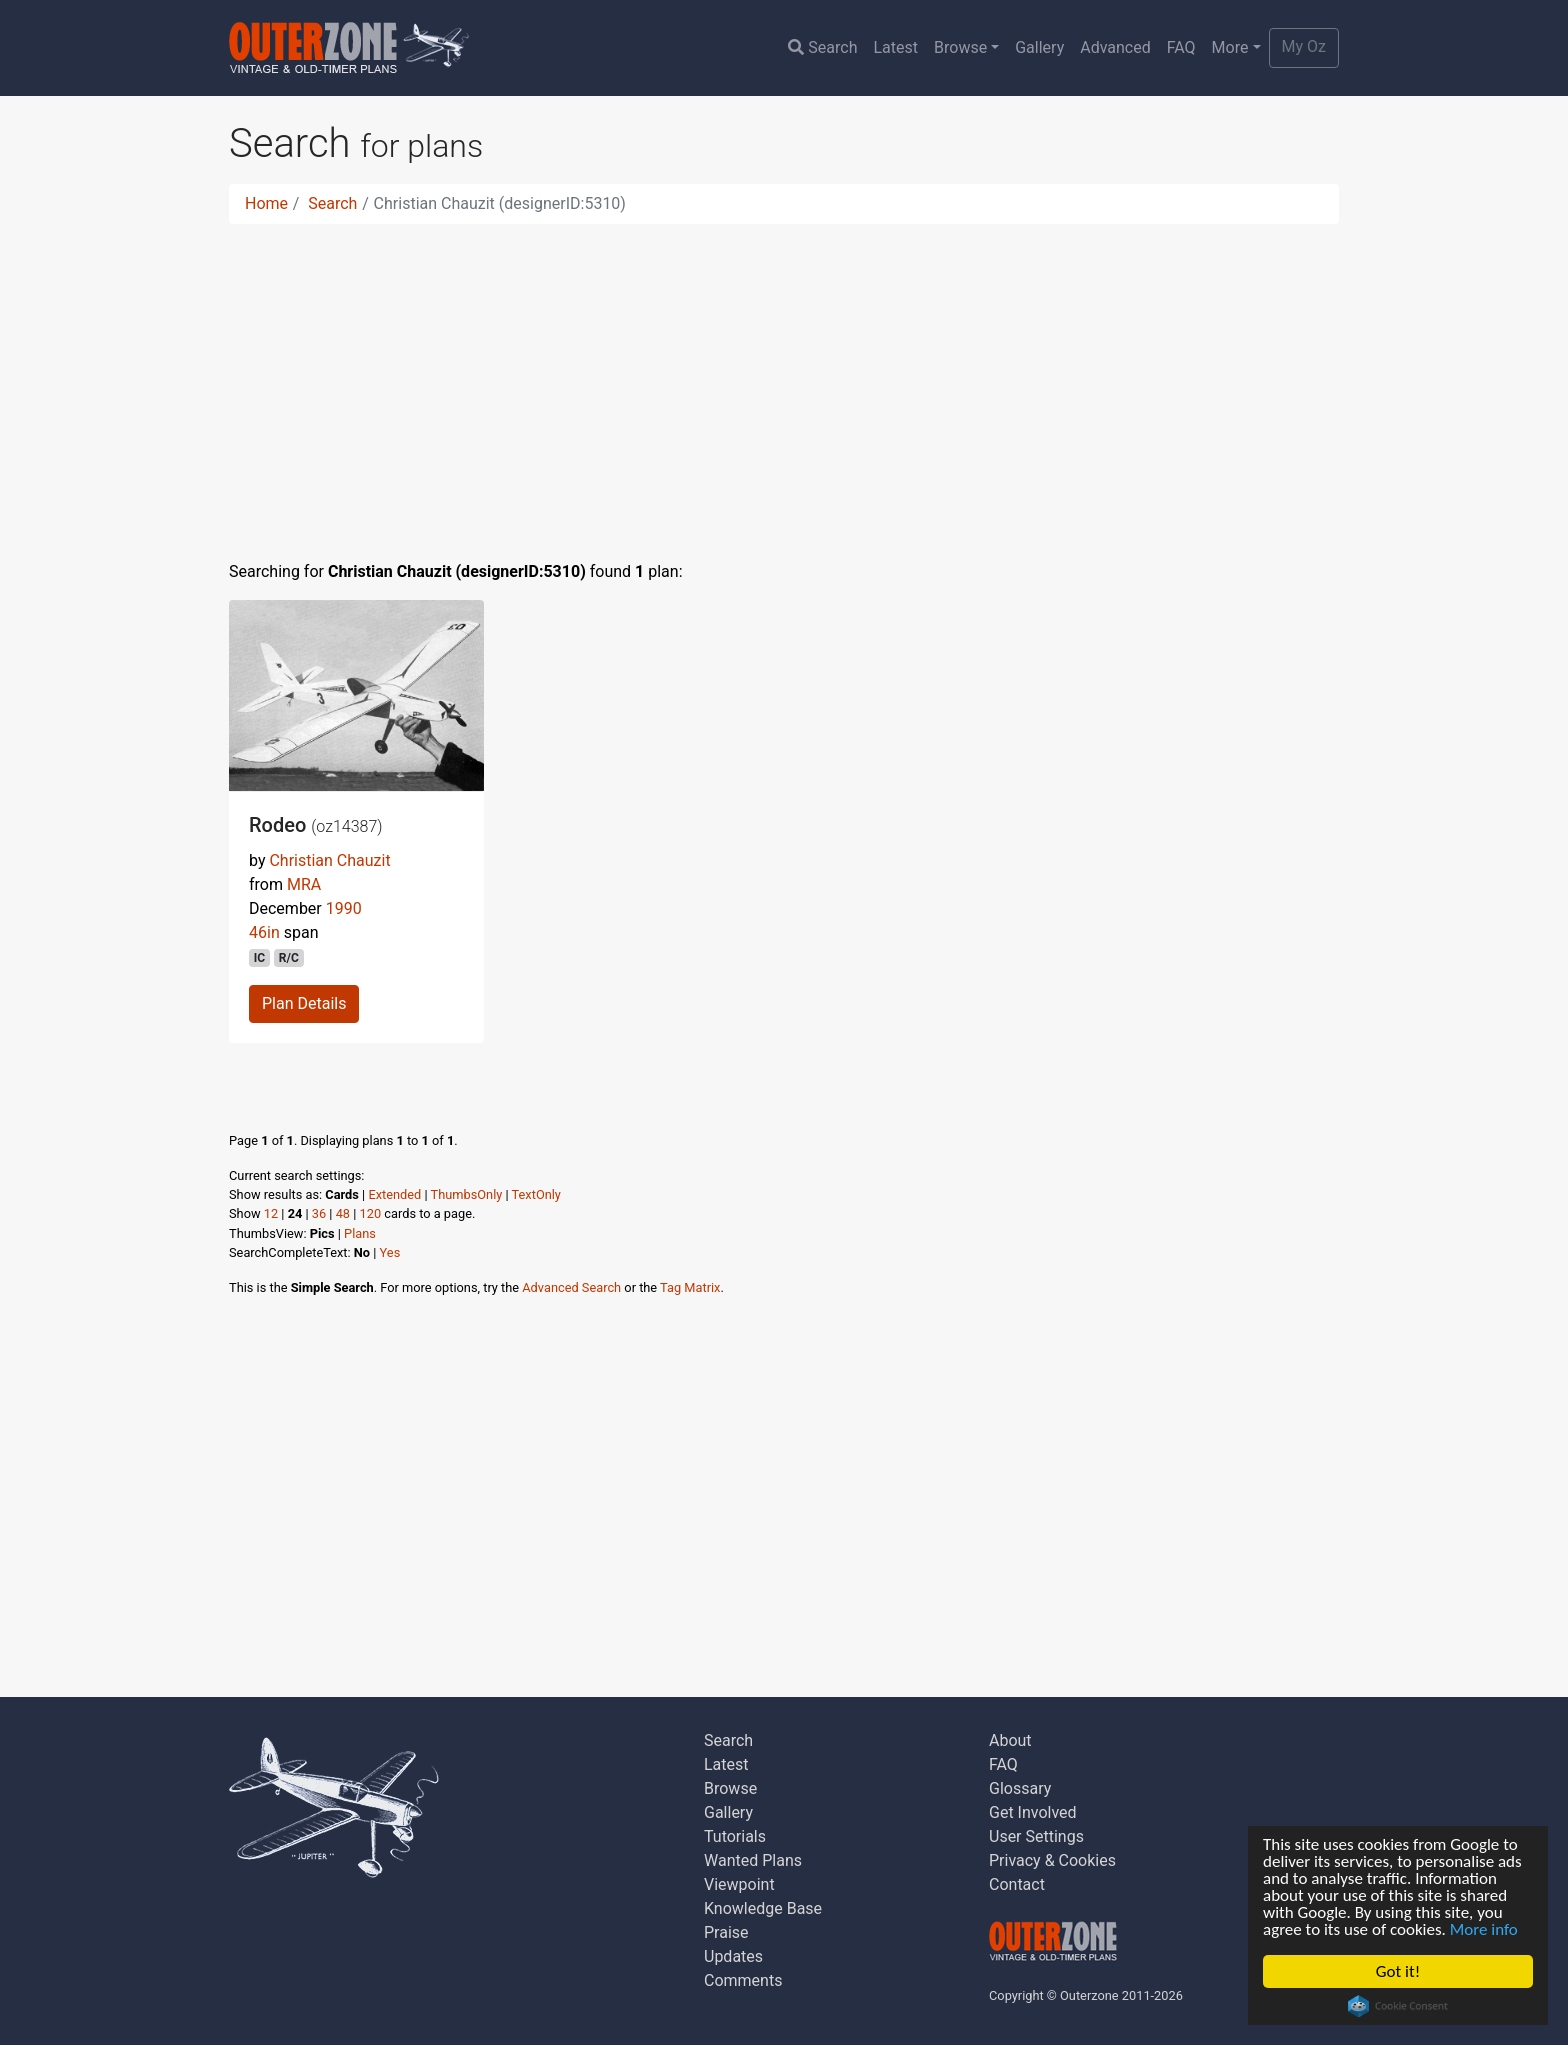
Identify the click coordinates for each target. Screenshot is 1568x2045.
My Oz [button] (1304, 46)
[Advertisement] (784, 380)
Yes (390, 1252)
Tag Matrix (690, 1287)
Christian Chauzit (329, 860)
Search (822, 47)
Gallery (1039, 47)
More (1230, 47)
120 (371, 1213)
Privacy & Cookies (1052, 1860)
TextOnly (536, 1194)
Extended (394, 1194)
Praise (726, 1932)
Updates (733, 1956)
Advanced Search (571, 1287)
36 (319, 1213)
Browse (960, 47)
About (1010, 1740)
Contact (1017, 1884)
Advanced (1115, 47)
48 (343, 1213)
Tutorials (735, 1836)
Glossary (1020, 1788)
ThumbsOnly (467, 1194)
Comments (743, 1980)
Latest (895, 47)
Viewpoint (739, 1884)
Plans (360, 1233)
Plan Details (304, 1003)
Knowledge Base (763, 1908)
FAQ (1181, 47)
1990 (344, 908)
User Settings (1036, 1836)
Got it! (1398, 1971)
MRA (304, 884)
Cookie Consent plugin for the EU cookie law (1398, 2006)
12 (271, 1213)
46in (264, 932)
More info (1484, 1929)
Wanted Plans (753, 1860)
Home (266, 203)
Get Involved (1033, 1812)
